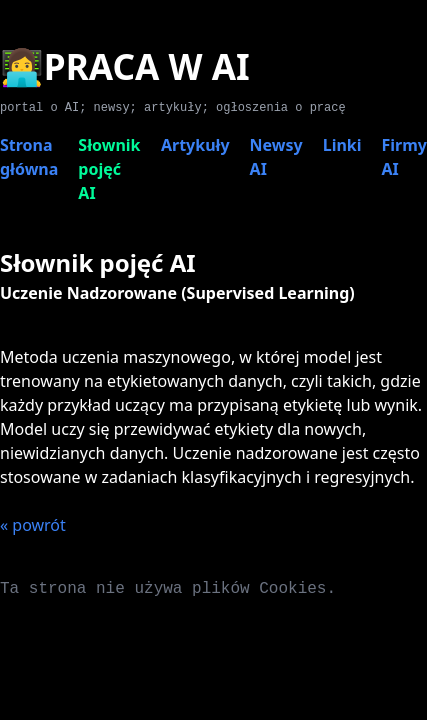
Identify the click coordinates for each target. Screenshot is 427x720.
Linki (342, 145)
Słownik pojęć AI (109, 169)
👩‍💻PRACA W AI (125, 66)
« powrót (33, 525)
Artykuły (195, 145)
